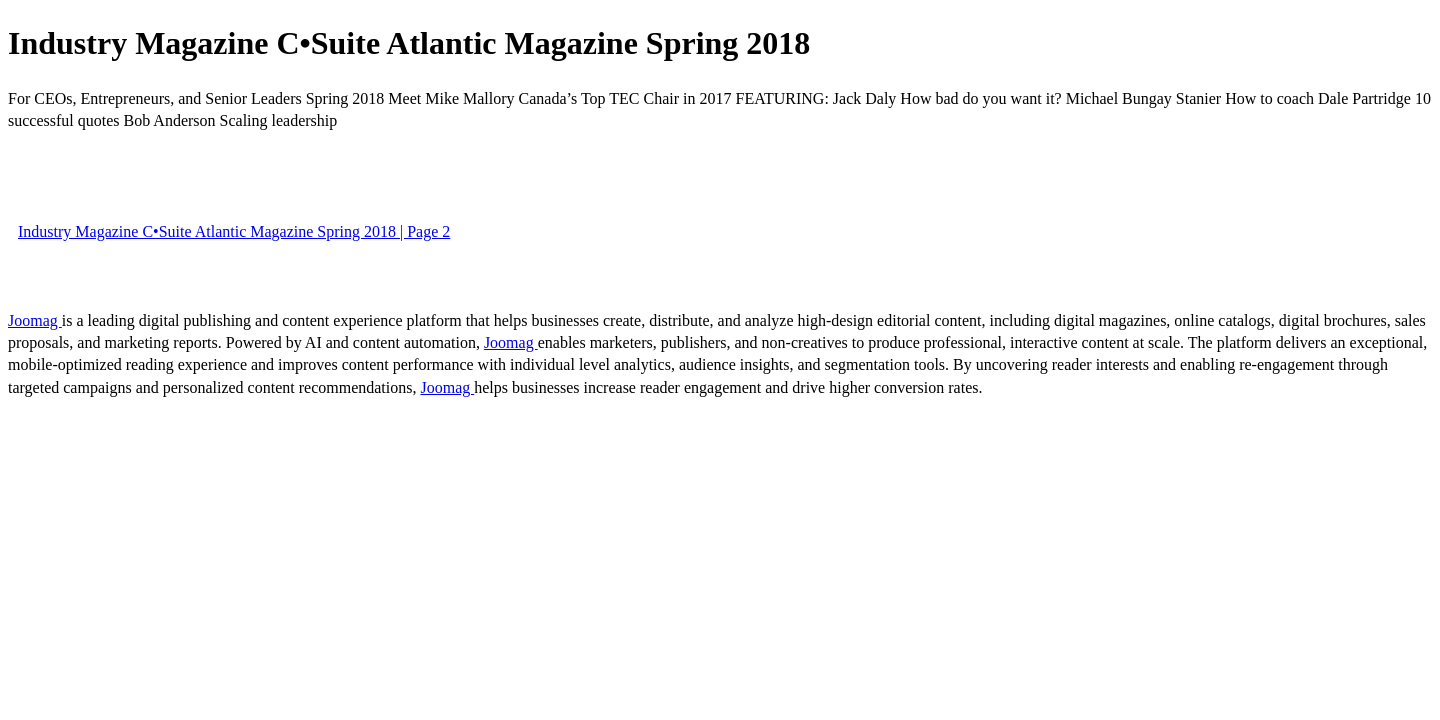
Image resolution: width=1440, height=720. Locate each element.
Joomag (35, 320)
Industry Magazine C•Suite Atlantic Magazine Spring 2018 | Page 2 (234, 231)
